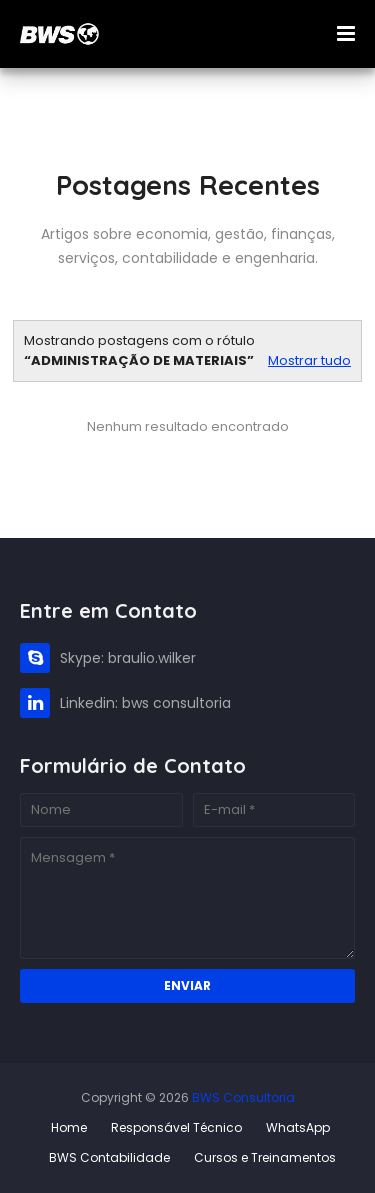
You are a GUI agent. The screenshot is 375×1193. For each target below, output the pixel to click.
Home (69, 1127)
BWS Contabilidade (109, 1157)
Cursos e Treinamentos (265, 1157)
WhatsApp (298, 1127)
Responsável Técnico (176, 1127)
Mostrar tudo (309, 360)
